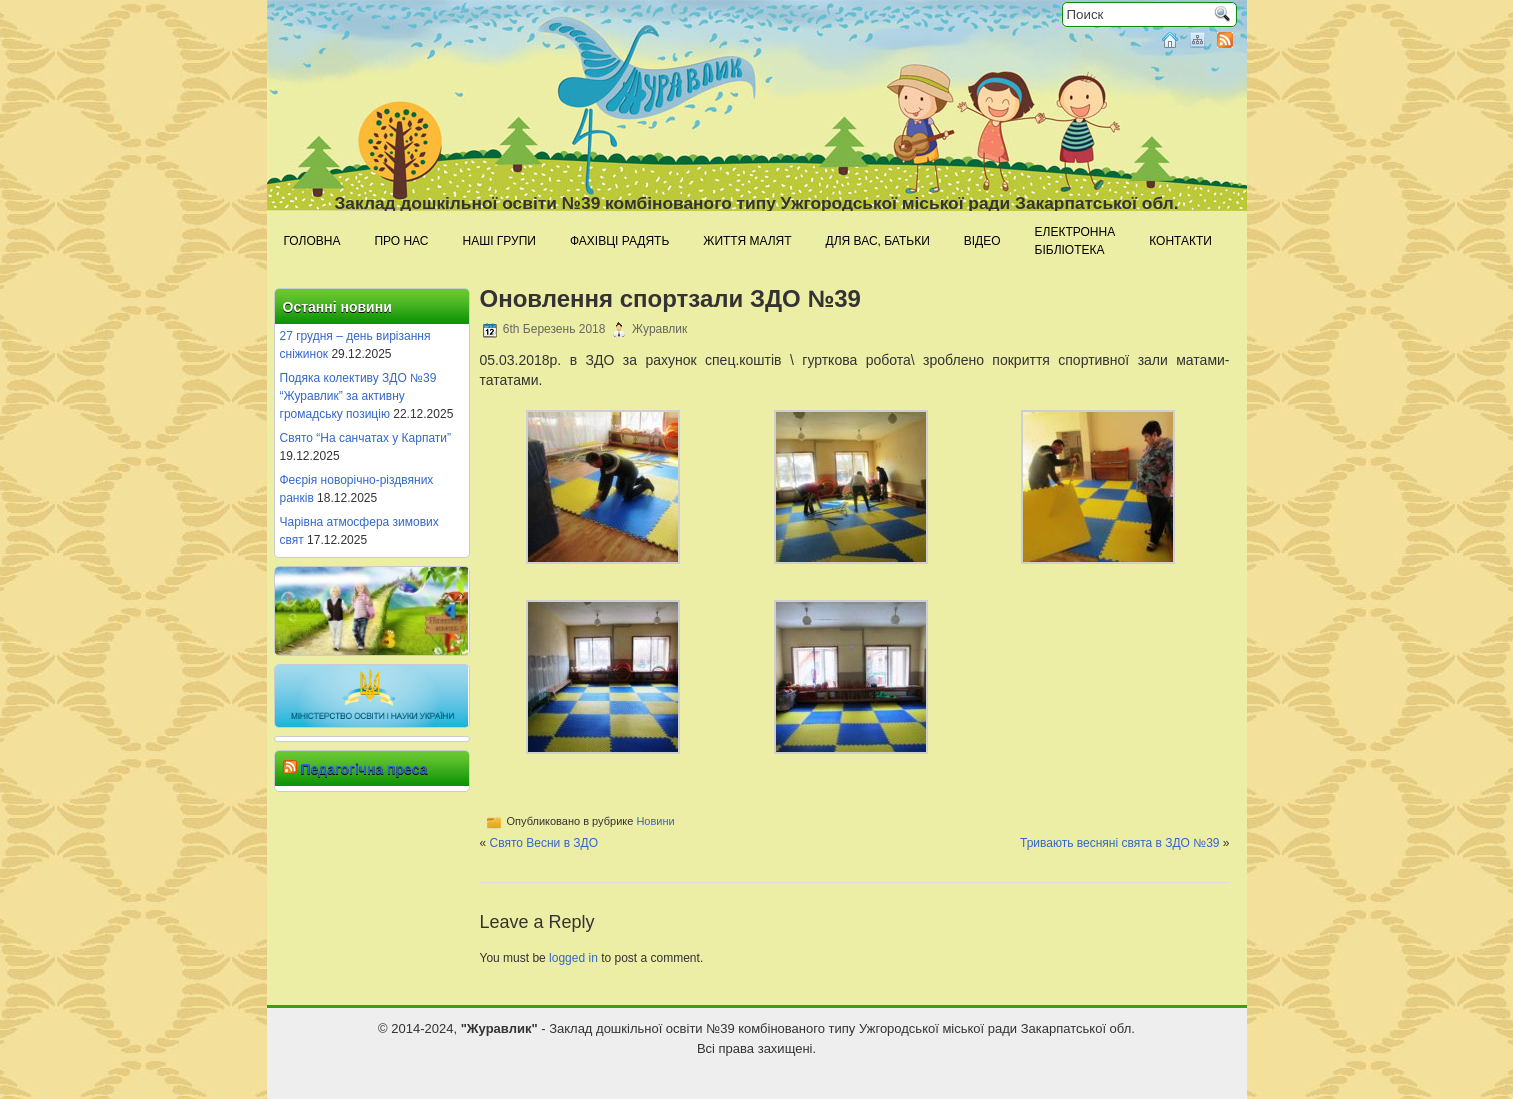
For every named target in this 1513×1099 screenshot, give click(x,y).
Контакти (1180, 241)
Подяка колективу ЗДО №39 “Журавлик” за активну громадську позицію (358, 396)
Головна (312, 241)
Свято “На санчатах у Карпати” (366, 438)
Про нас (401, 241)
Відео (982, 241)
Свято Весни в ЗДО (544, 843)
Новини (655, 821)
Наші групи (499, 241)
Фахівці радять (619, 241)
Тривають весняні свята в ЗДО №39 (1120, 843)
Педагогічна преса (363, 769)
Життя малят (747, 241)
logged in (573, 958)
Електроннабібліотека (1075, 241)
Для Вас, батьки (878, 241)
